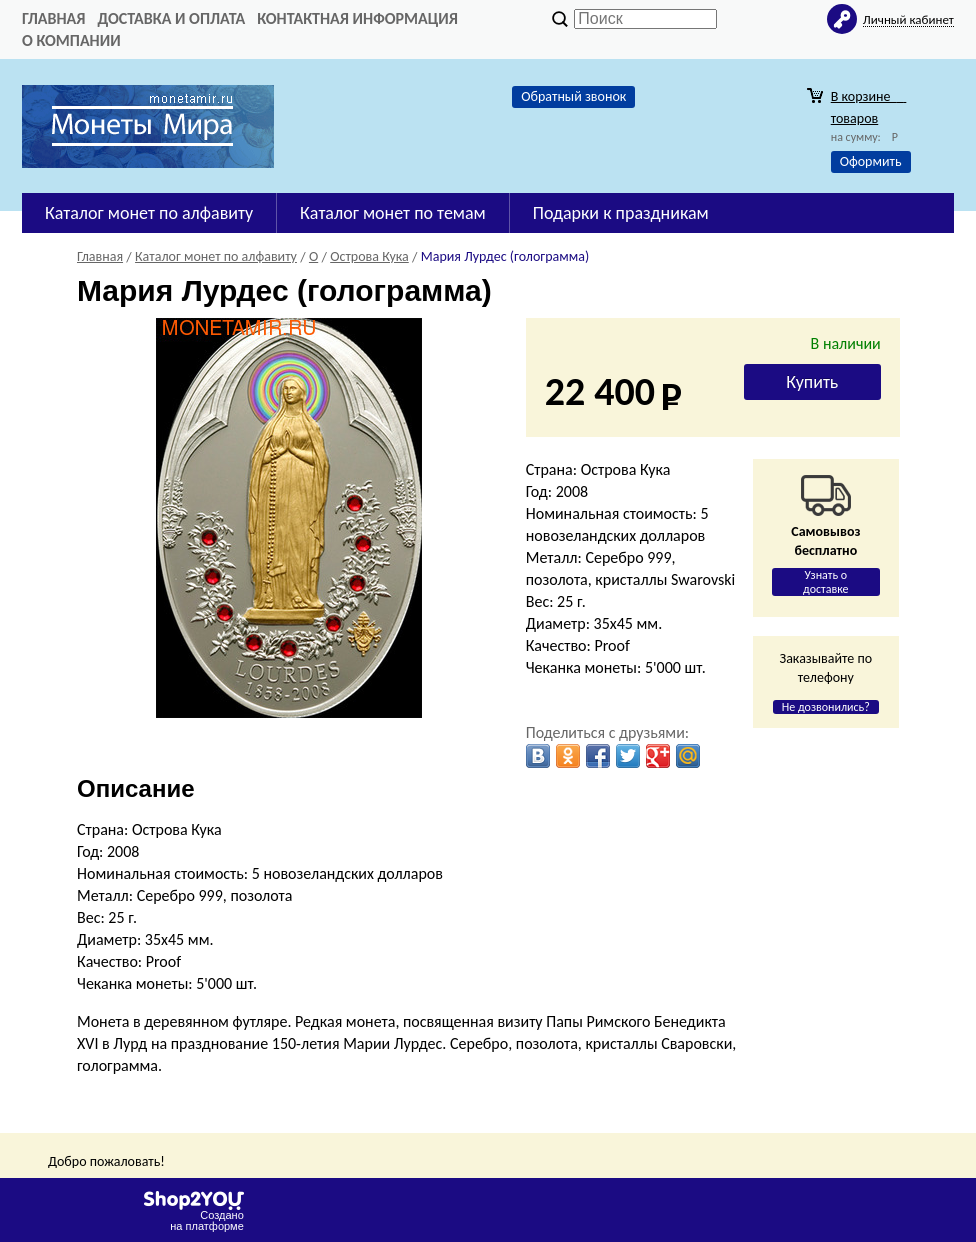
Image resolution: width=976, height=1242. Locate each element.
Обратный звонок (573, 96)
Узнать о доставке (826, 582)
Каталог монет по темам (393, 213)
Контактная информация (357, 18)
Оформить (871, 161)
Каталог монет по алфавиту (149, 213)
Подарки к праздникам (621, 213)
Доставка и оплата (171, 18)
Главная (53, 18)
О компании (71, 40)
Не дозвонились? (826, 707)
